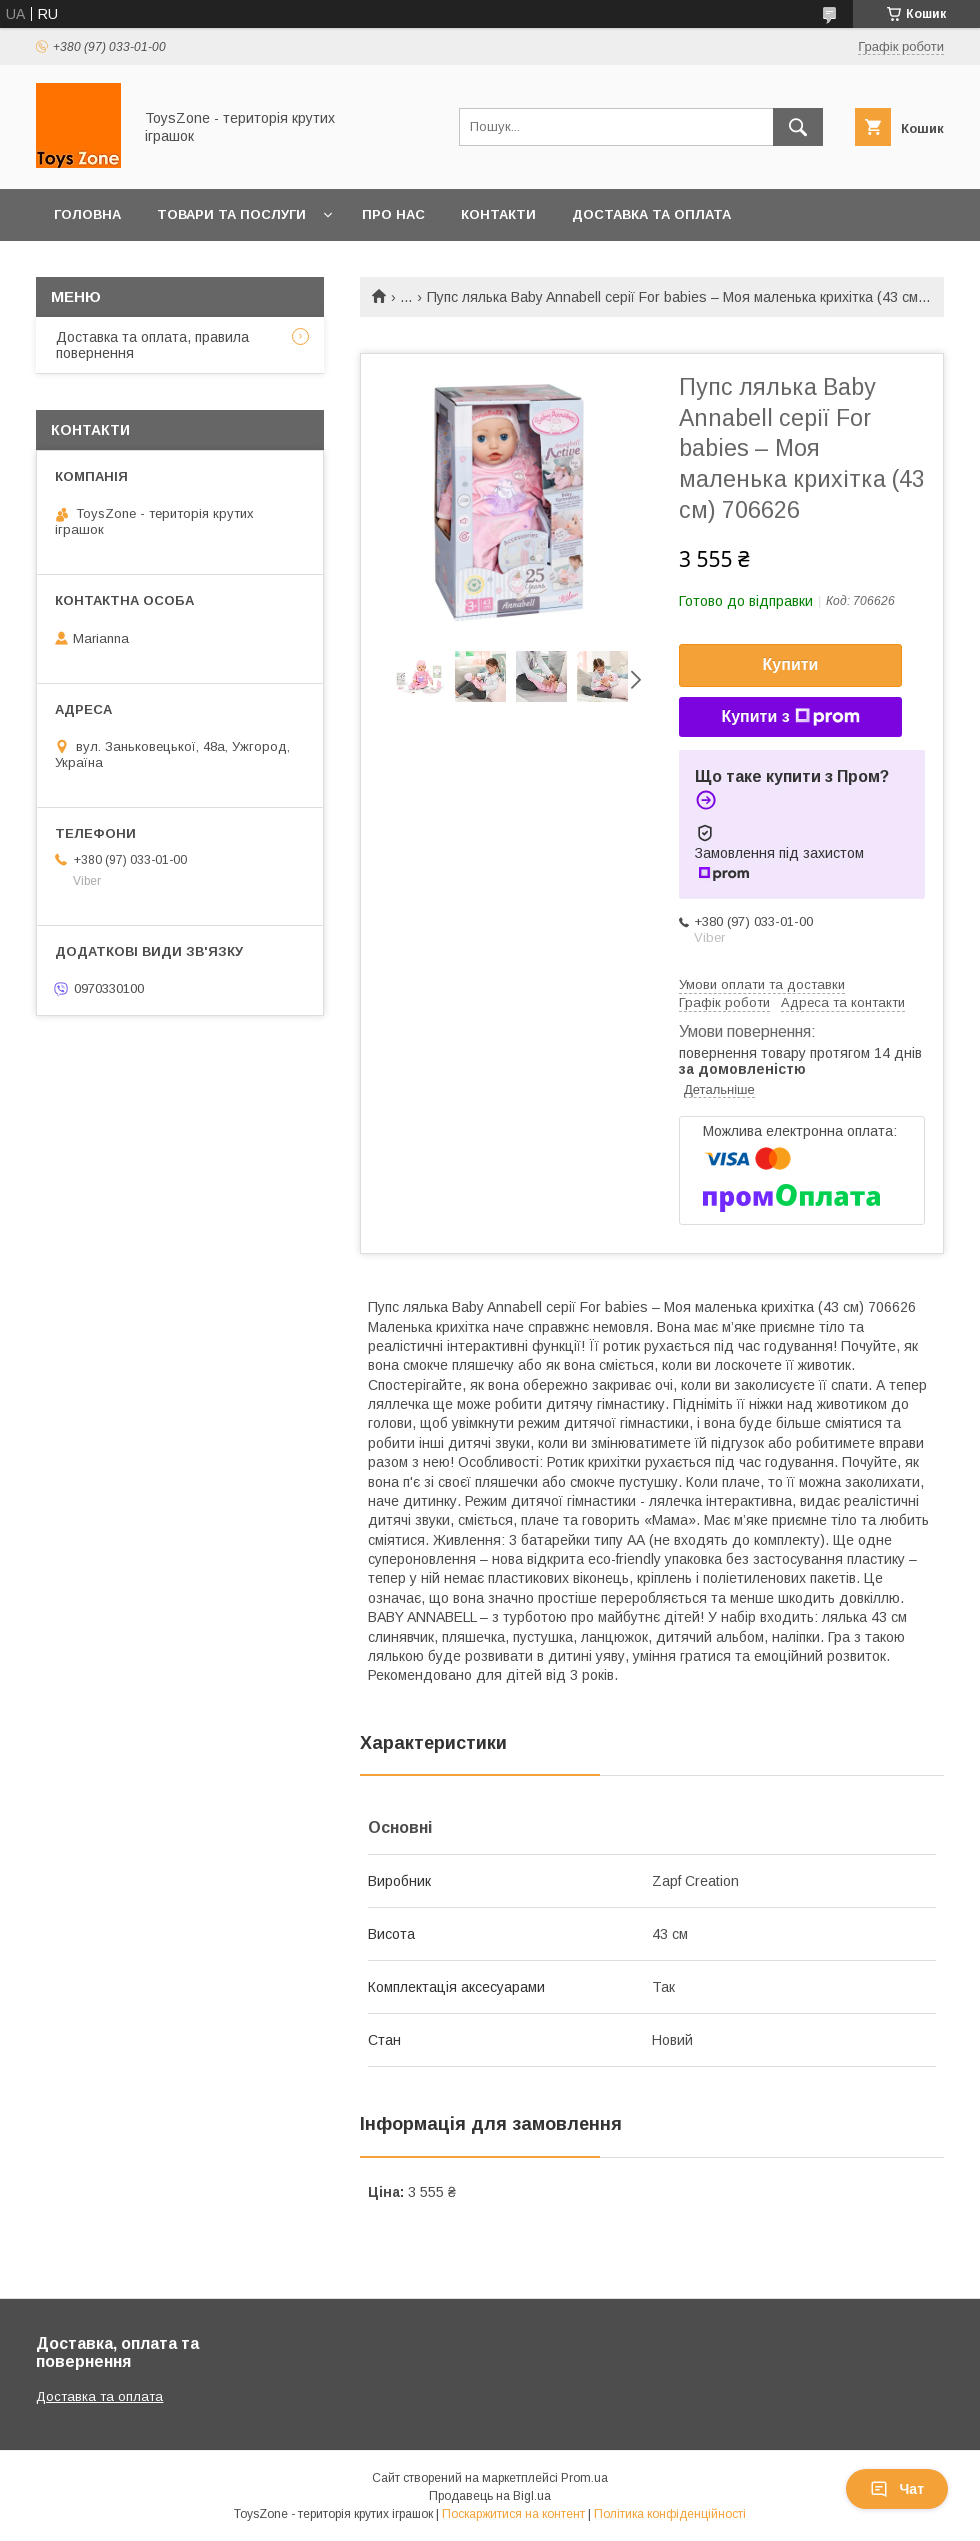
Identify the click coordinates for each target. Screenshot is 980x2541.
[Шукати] (798, 127)
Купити (791, 664)
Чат (897, 2489)
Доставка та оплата (651, 214)
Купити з (790, 717)
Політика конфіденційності (670, 2514)
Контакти (498, 214)
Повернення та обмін (138, 266)
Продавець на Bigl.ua (490, 2496)
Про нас (393, 214)
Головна (87, 214)
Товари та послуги (231, 214)
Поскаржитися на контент (513, 2514)
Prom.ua (584, 2478)
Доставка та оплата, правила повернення (152, 345)
